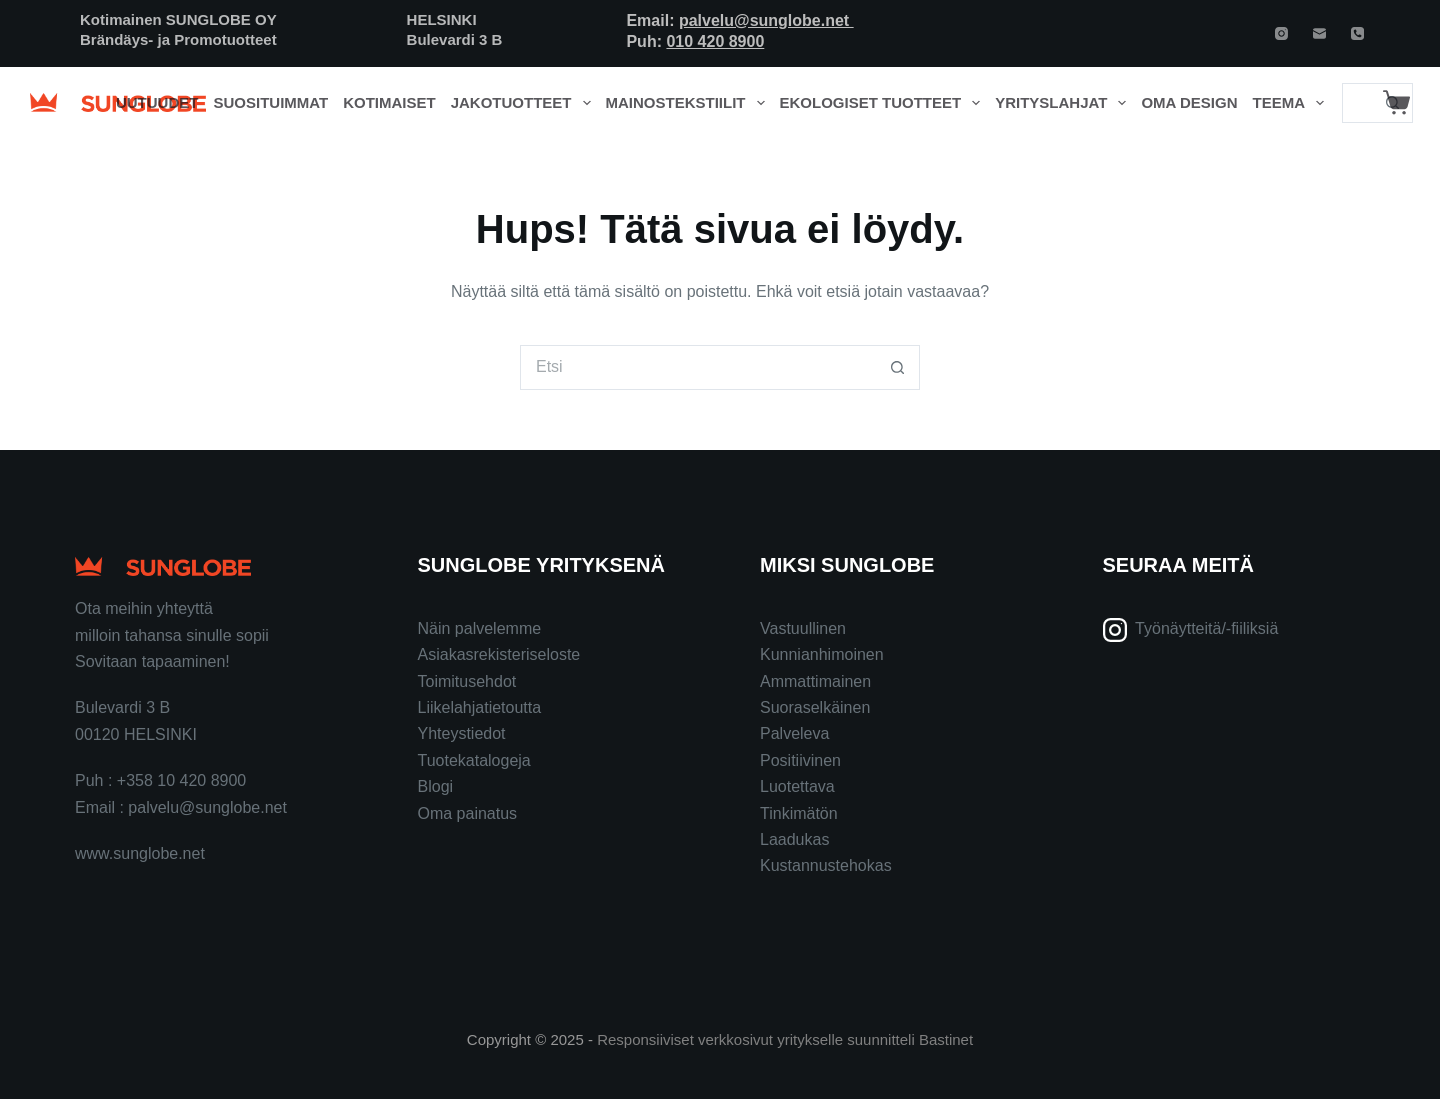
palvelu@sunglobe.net (766, 20)
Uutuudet (157, 102)
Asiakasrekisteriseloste (499, 654)
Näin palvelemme (480, 628)
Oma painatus (468, 813)
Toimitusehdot (467, 681)
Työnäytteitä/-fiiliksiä (1206, 628)
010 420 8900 (715, 41)
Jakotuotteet (524, 103)
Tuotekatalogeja (474, 760)
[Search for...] (1357, 103)
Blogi (436, 786)
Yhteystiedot (462, 733)
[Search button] (897, 367)
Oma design (1189, 102)
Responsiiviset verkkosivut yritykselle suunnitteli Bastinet (785, 1039)
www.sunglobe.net (140, 853)
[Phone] (1357, 33)
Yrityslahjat (1064, 103)
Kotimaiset (389, 102)
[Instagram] (1281, 33)
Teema (1292, 103)
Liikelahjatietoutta (480, 707)
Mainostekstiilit (689, 103)
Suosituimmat (270, 102)
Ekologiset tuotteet (884, 103)
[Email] (1319, 33)
